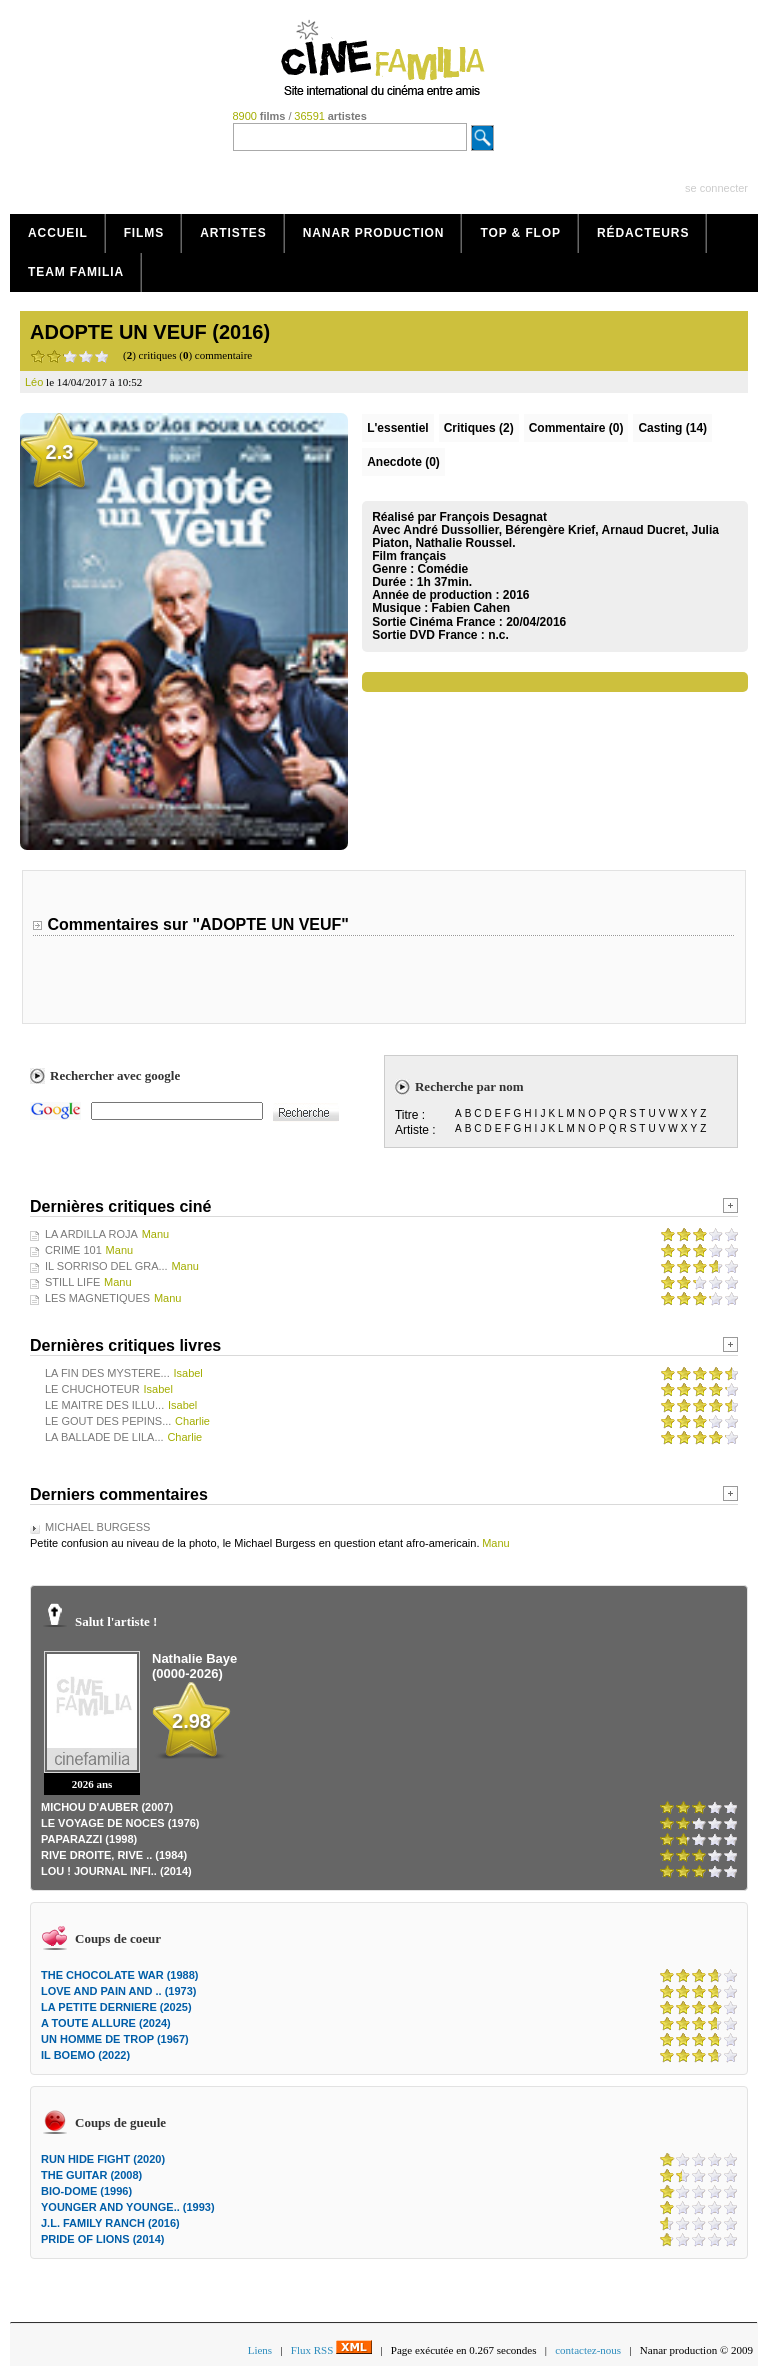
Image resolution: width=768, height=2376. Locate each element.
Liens (260, 2350)
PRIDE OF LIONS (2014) (102, 2239)
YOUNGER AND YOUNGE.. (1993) (128, 2207)
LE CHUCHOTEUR (92, 1389)
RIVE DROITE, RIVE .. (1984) (114, 1855)
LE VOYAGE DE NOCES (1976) (120, 1823)
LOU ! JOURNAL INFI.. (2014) (116, 1871)
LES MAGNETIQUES (97, 1298)
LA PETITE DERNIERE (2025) (116, 2007)
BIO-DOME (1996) (86, 2191)
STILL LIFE (72, 1282)
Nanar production (374, 233)
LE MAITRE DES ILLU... (104, 1405)
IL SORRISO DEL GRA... (106, 1266)
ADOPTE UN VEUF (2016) (150, 332)
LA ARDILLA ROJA (91, 1234)
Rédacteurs (643, 233)
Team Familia (76, 272)
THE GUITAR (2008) (91, 2175)
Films (144, 233)
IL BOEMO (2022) (85, 2055)
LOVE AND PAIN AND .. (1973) (118, 1991)
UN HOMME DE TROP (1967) (115, 2039)
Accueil (58, 233)
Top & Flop (520, 233)
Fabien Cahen (470, 608)
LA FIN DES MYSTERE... (107, 1373)
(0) (576, 428)
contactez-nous (588, 2350)
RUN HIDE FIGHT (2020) (103, 2159)
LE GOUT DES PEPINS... (108, 1421)
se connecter (716, 188)
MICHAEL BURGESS (97, 1527)
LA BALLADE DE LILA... (104, 1437)
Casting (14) (672, 428)
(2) (479, 428)
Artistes (233, 233)
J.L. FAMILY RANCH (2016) (110, 2223)
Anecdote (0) (403, 462)
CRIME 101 (73, 1250)
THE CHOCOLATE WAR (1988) (119, 1975)
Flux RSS (331, 2350)
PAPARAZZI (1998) (89, 1839)
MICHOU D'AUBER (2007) (107, 1807)
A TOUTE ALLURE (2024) (106, 2023)
